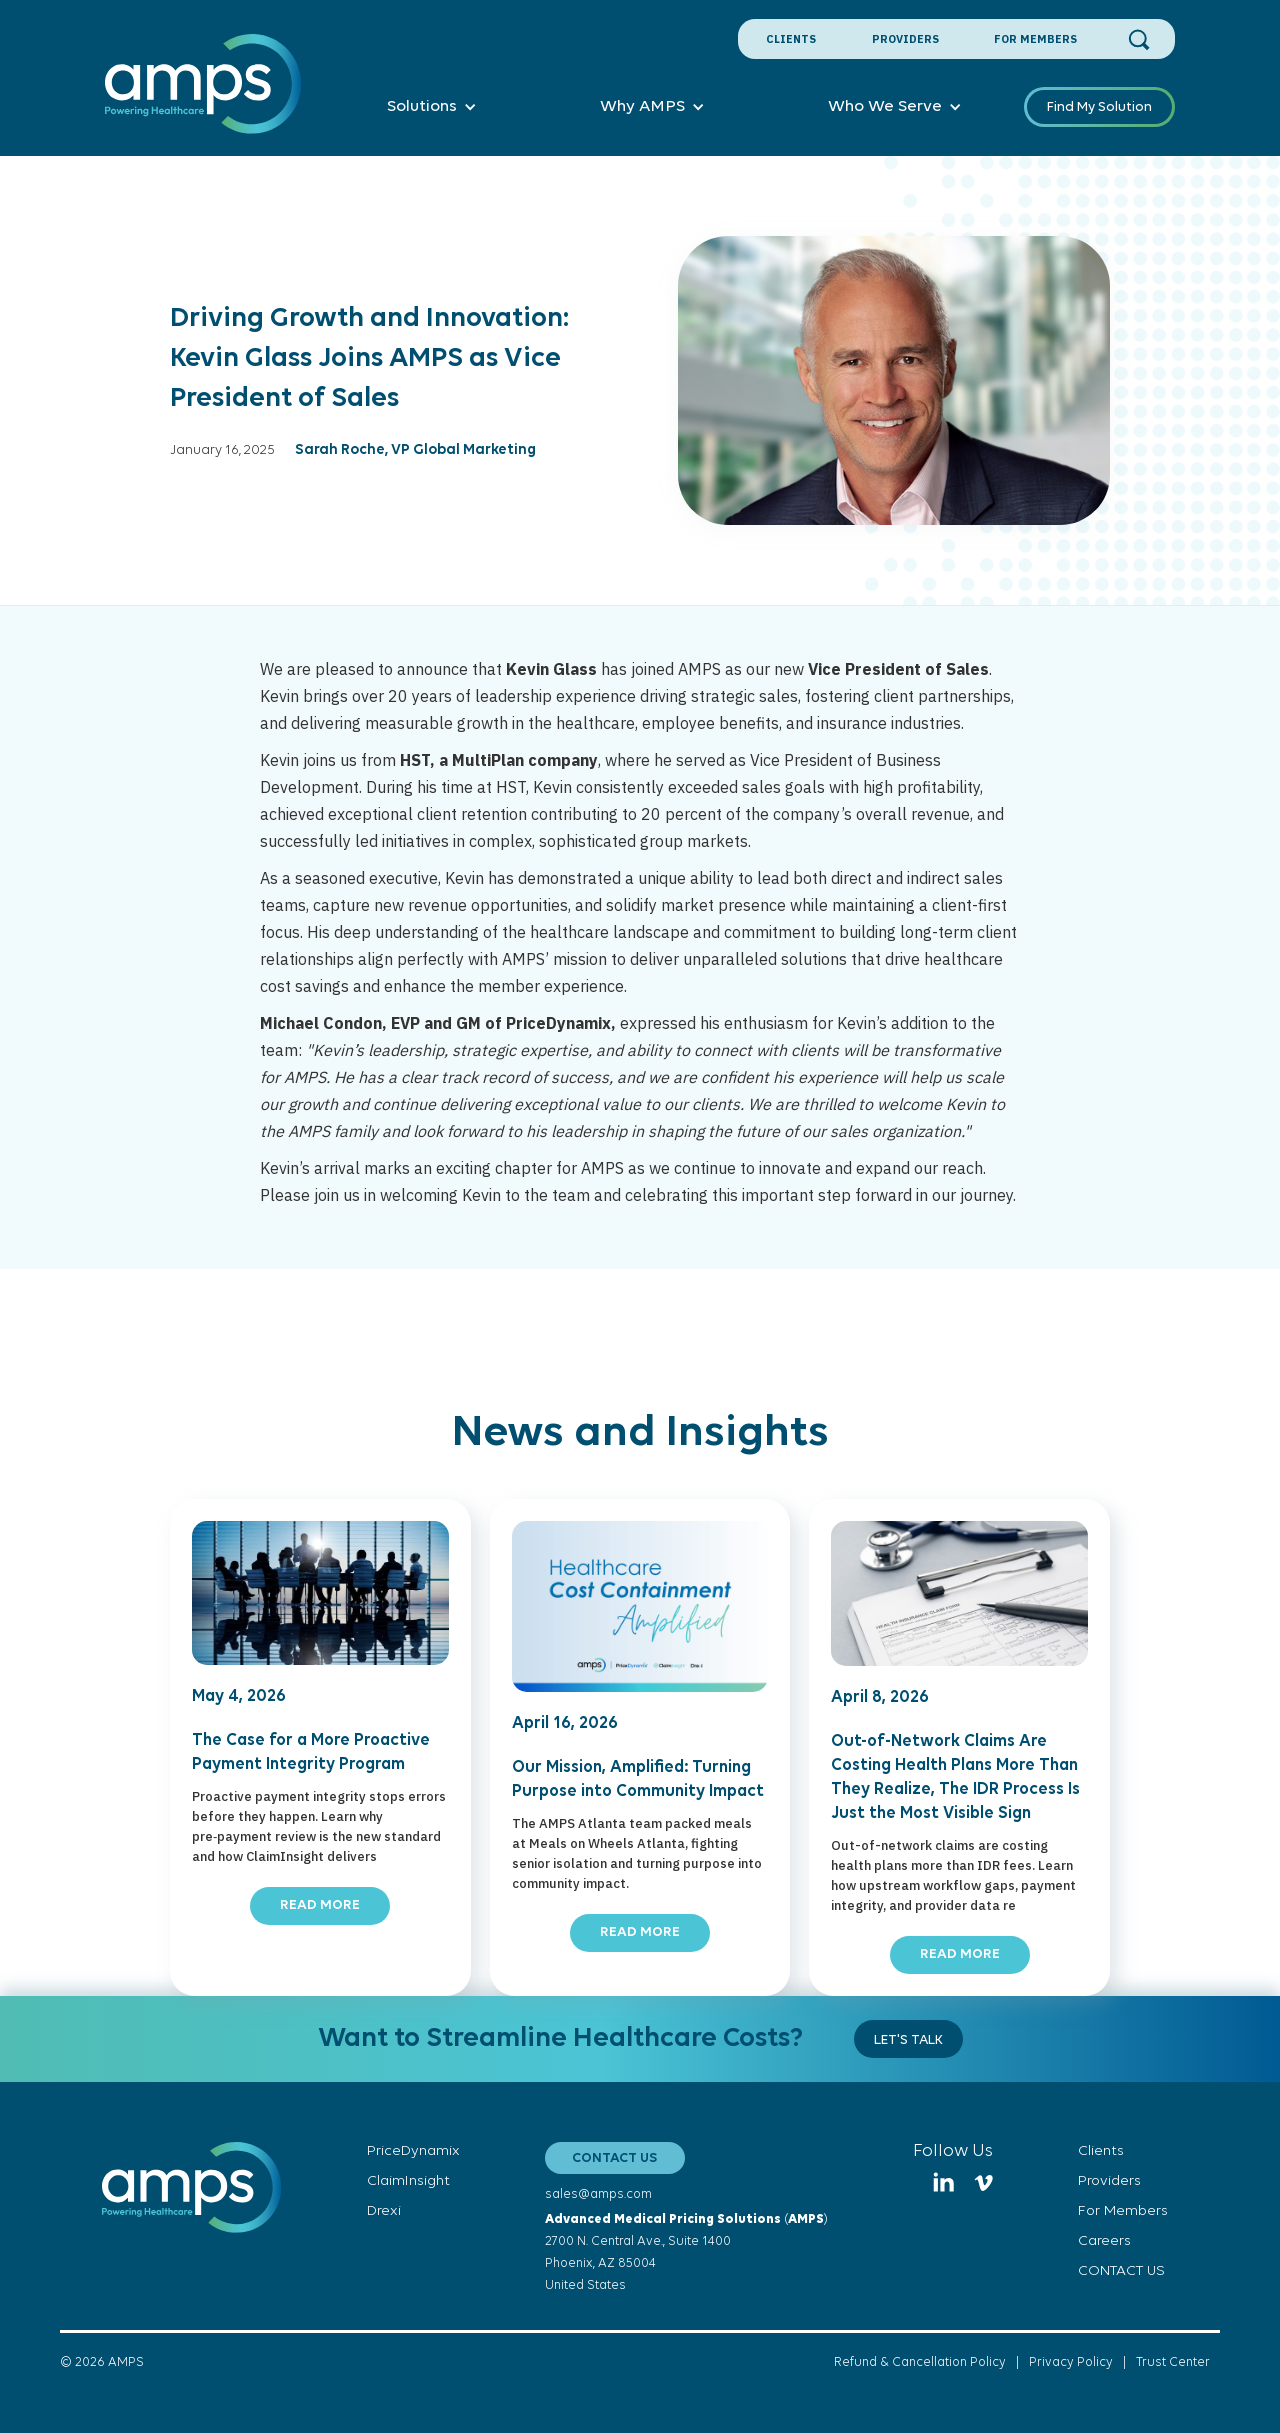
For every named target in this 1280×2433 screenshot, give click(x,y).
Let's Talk (908, 2040)
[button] (432, 107)
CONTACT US (614, 2158)
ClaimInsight (408, 2181)
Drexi (384, 2211)
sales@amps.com (598, 2194)
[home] (203, 95)
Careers (1104, 2241)
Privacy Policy (1071, 2362)
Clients (791, 39)
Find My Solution (1099, 107)
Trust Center (1173, 2362)
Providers (905, 39)
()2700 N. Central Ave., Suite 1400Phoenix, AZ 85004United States (686, 2252)
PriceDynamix (413, 2151)
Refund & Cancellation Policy (920, 2362)
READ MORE (320, 1905)
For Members (1035, 39)
